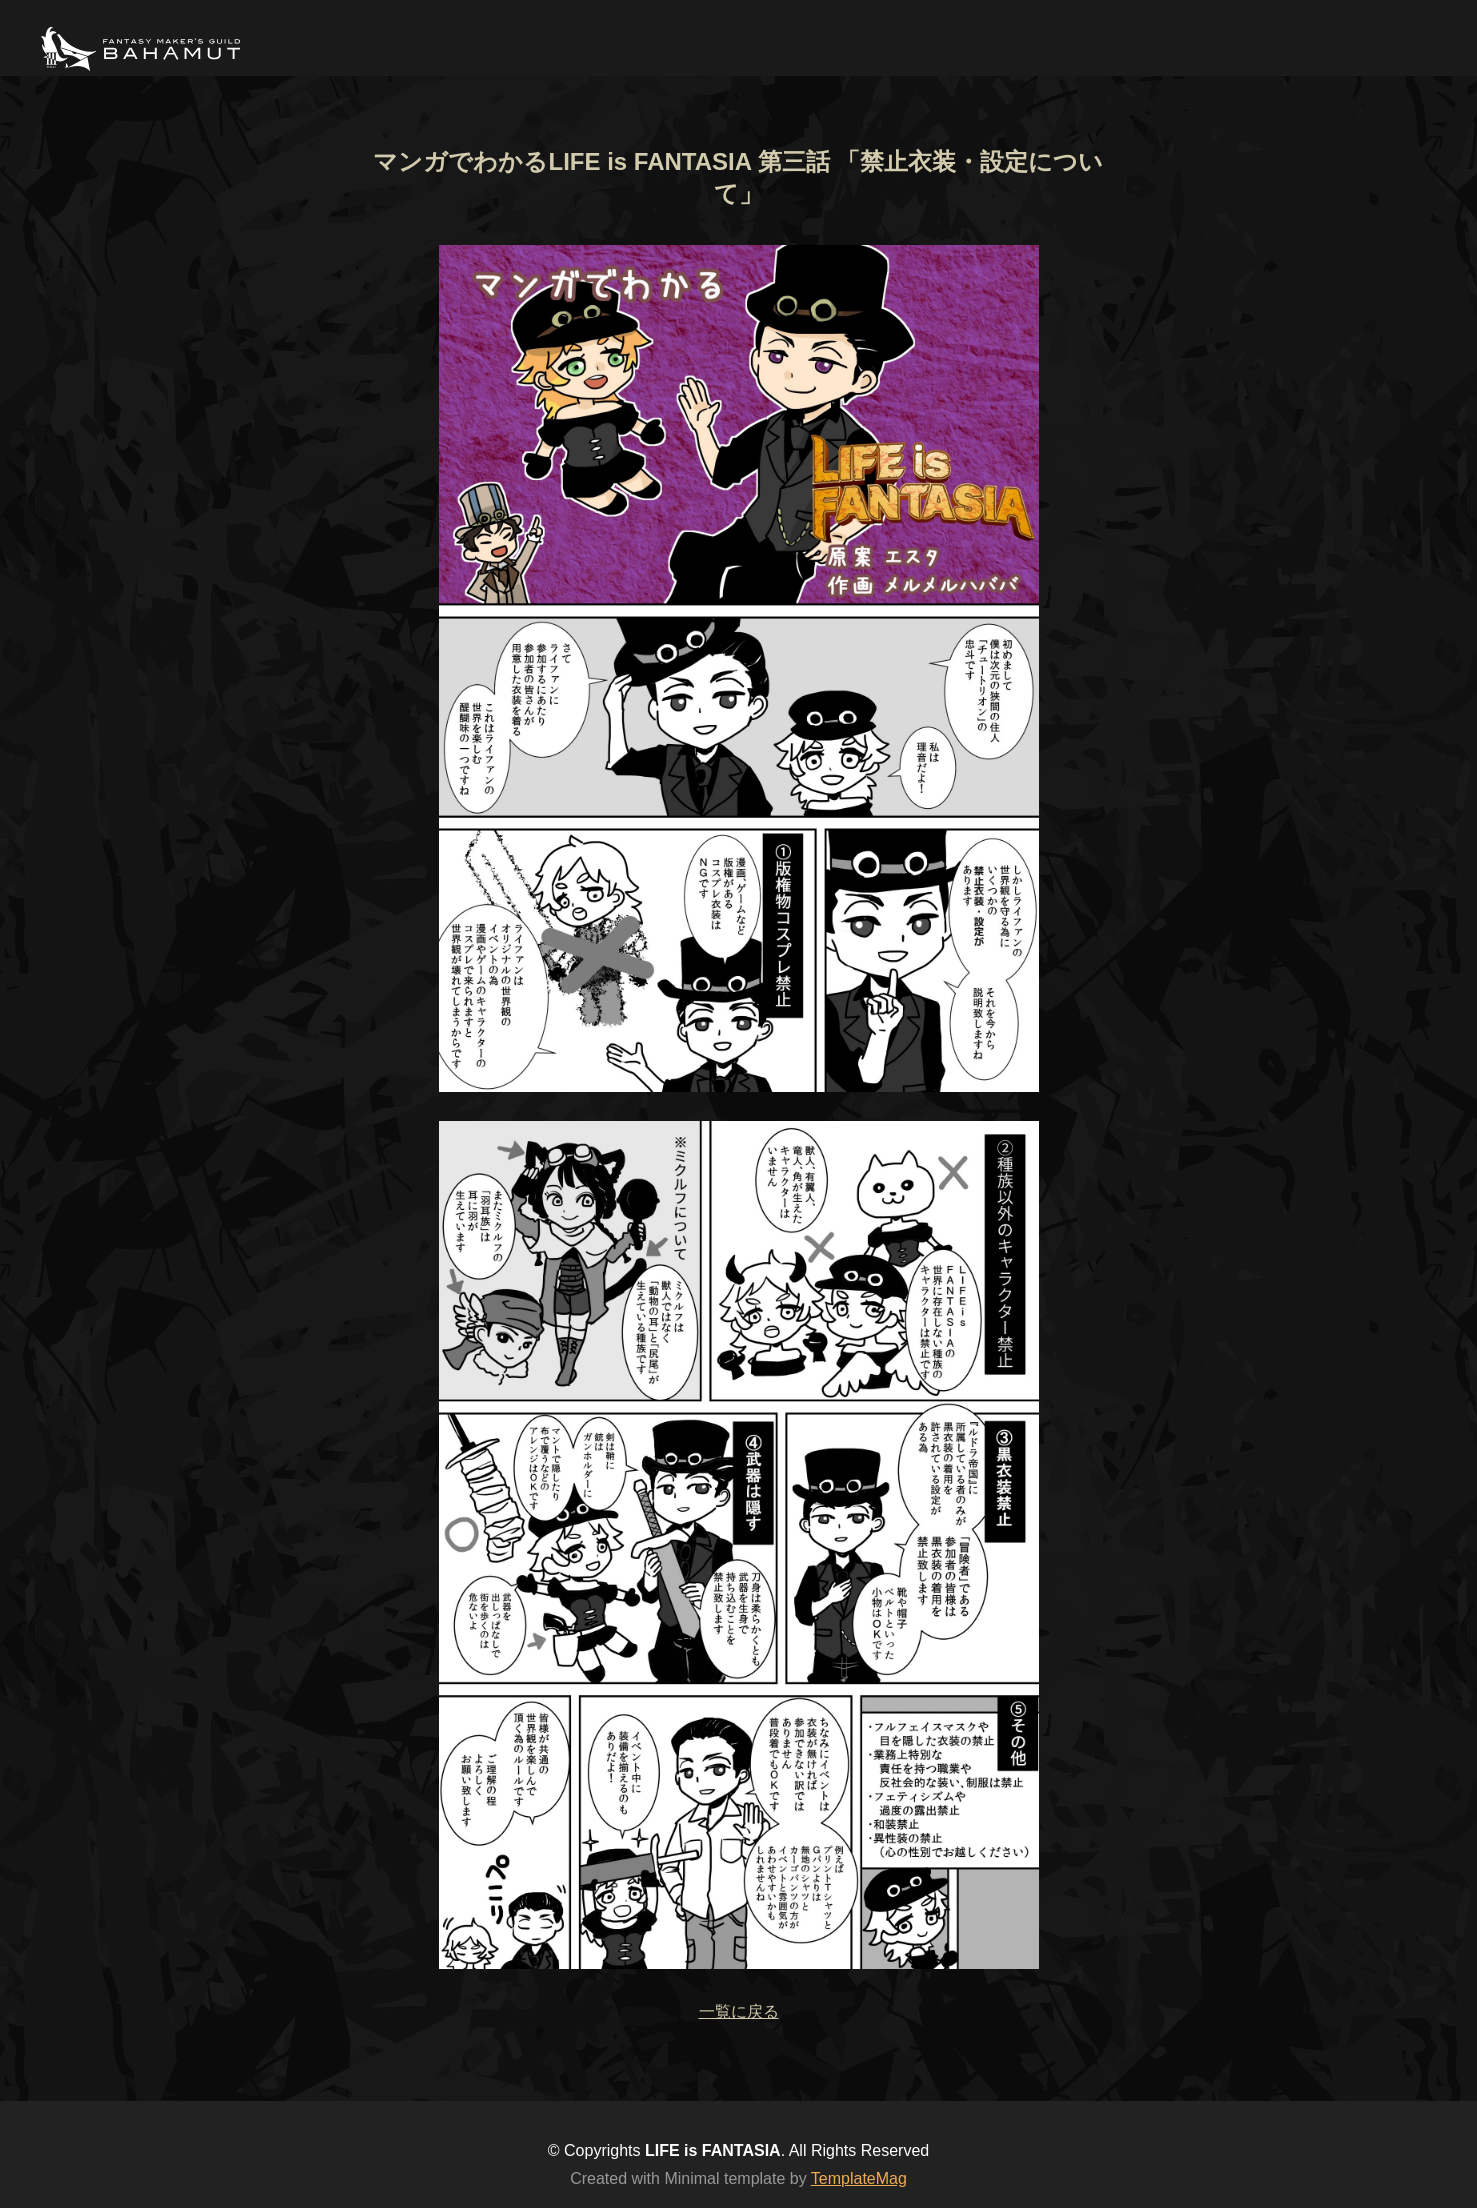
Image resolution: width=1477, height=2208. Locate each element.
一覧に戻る (739, 2011)
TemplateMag (859, 2178)
